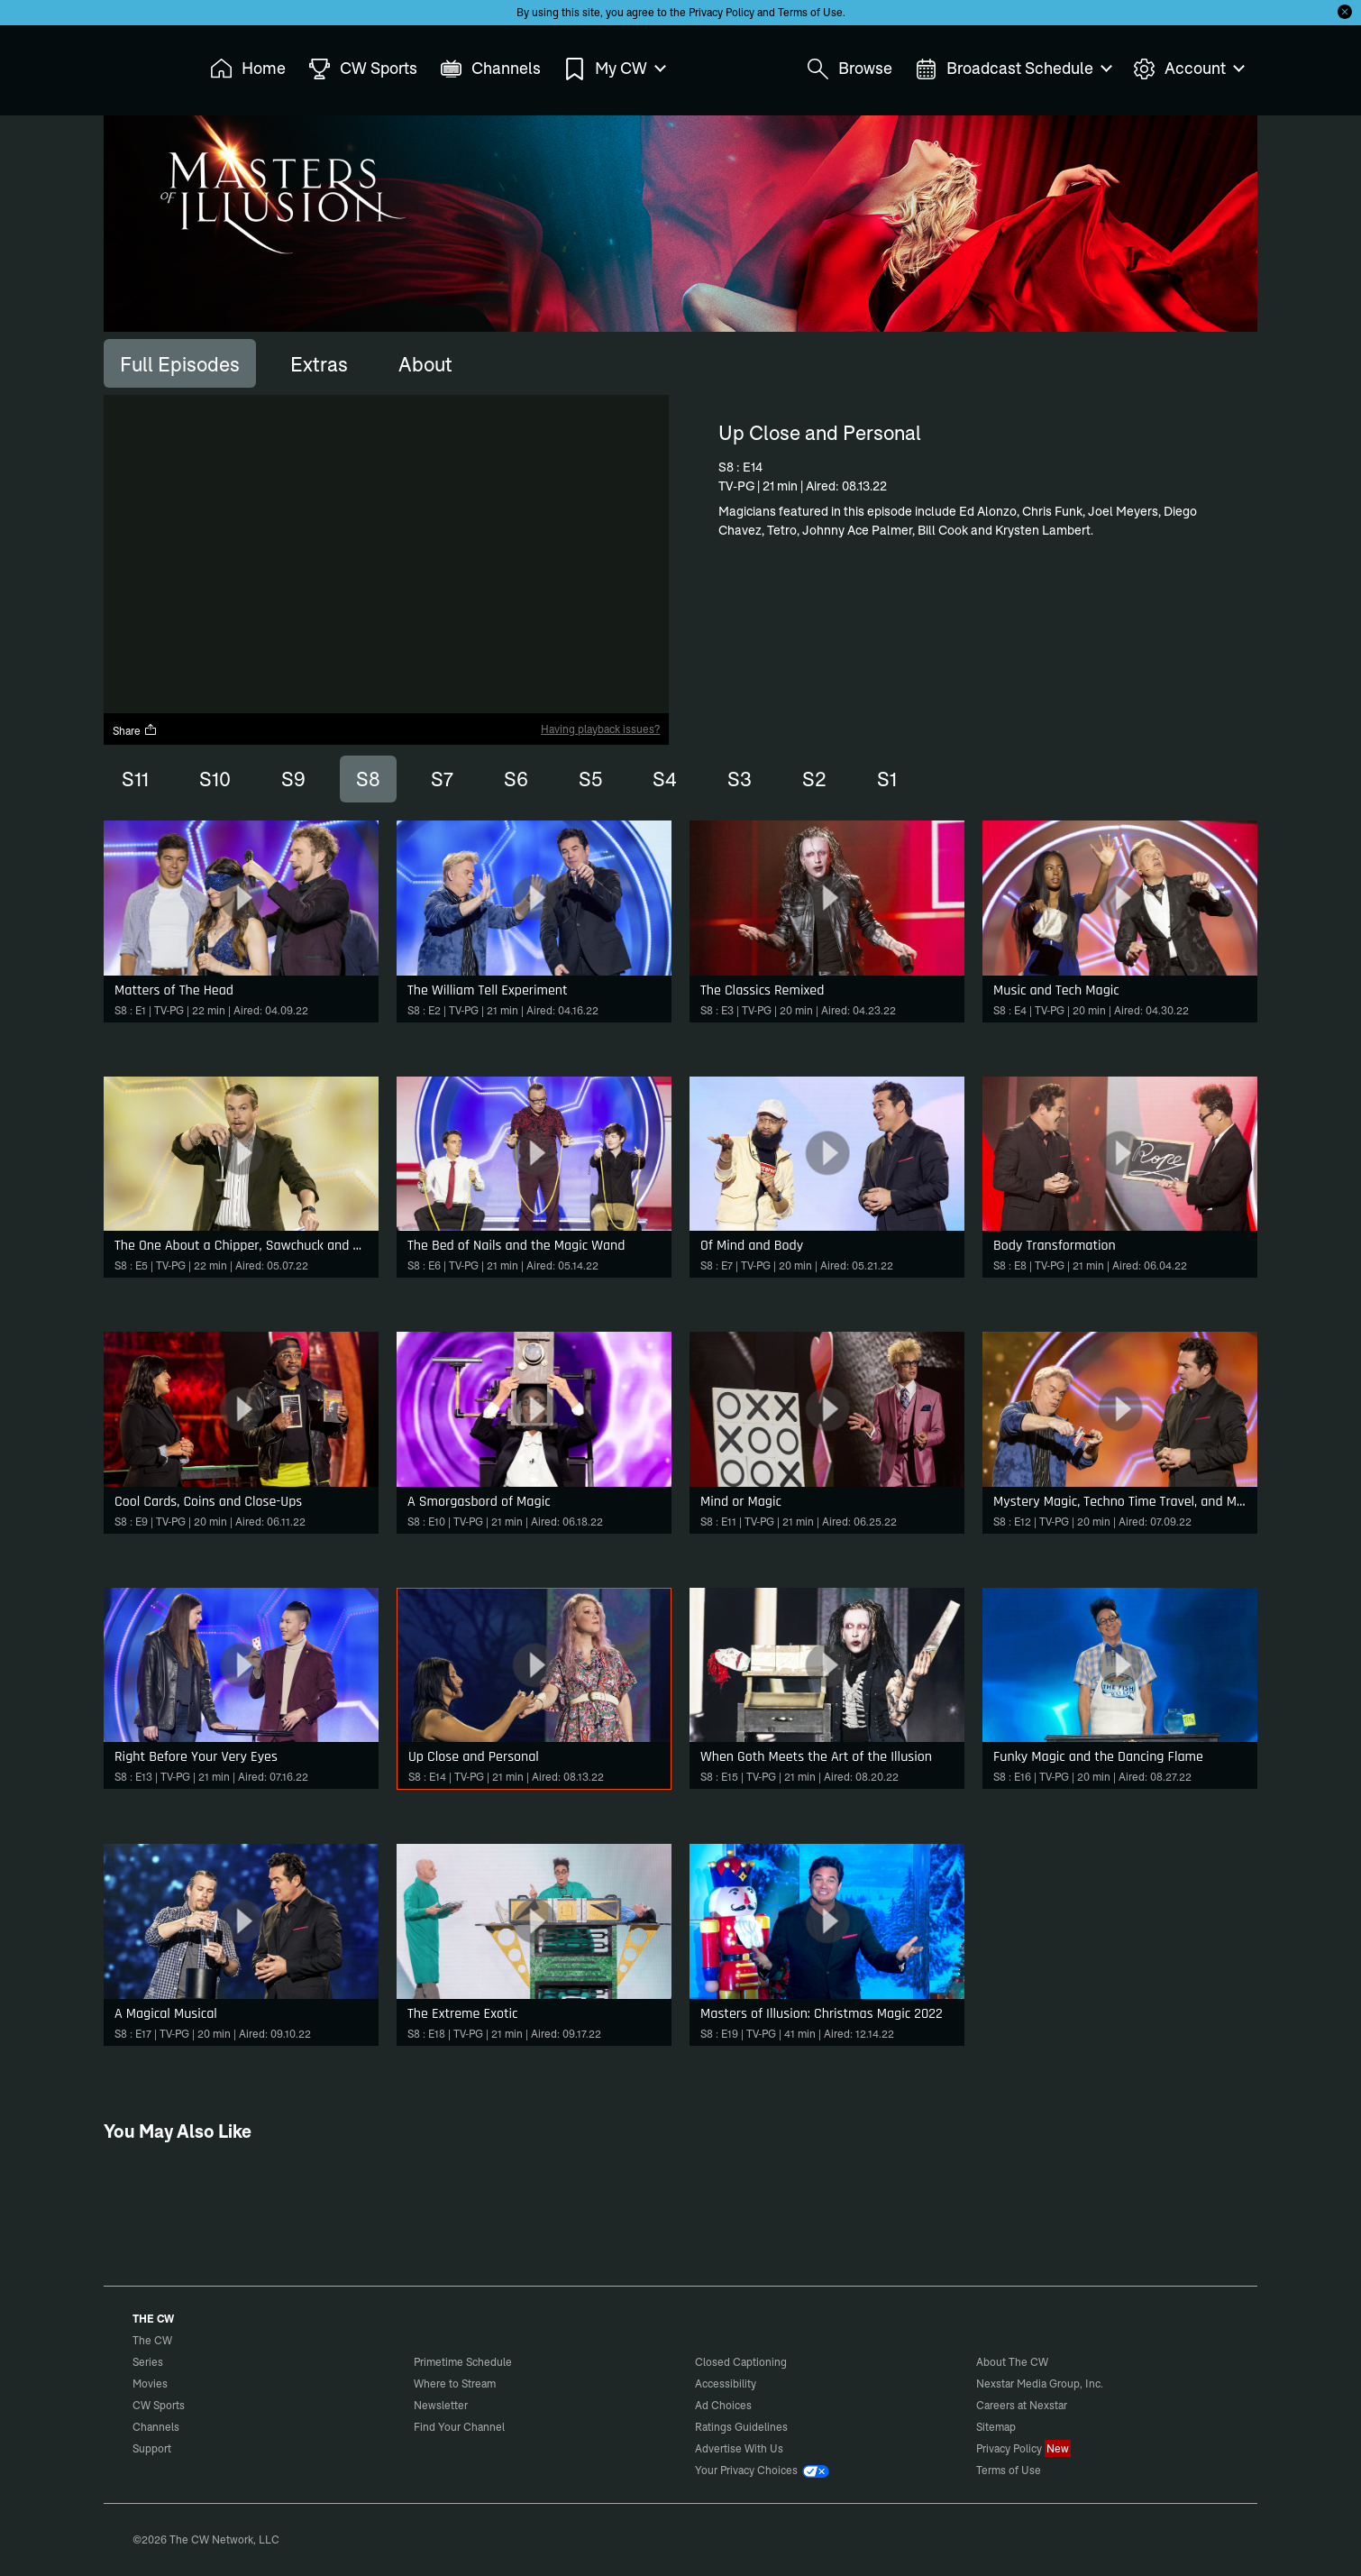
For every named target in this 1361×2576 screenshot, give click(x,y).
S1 (887, 779)
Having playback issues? (600, 729)
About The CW (1012, 2362)
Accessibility (725, 2383)
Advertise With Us (739, 2448)
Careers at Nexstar (1021, 2405)
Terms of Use (810, 12)
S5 (590, 779)
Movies (150, 2383)
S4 (665, 779)
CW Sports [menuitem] (362, 69)
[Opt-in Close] (1345, 12)
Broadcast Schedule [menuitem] (1012, 69)
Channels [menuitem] (490, 69)
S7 (442, 779)
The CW (140, 64)
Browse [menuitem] (849, 69)
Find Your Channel (459, 2427)
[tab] (180, 363)
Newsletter (441, 2405)
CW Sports (158, 2405)
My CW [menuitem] (613, 69)
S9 (293, 779)
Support (151, 2448)
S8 (368, 779)
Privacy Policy (721, 12)
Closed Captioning (741, 2362)
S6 (516, 779)
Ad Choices (723, 2405)
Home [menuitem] (248, 69)
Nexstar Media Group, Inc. (1039, 2383)
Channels (155, 2427)
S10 (215, 779)
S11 (135, 779)
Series (147, 2362)
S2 (814, 779)
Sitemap (996, 2427)
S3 (739, 779)
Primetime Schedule (463, 2362)
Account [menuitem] (1188, 69)
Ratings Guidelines (741, 2427)
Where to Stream (455, 2383)
